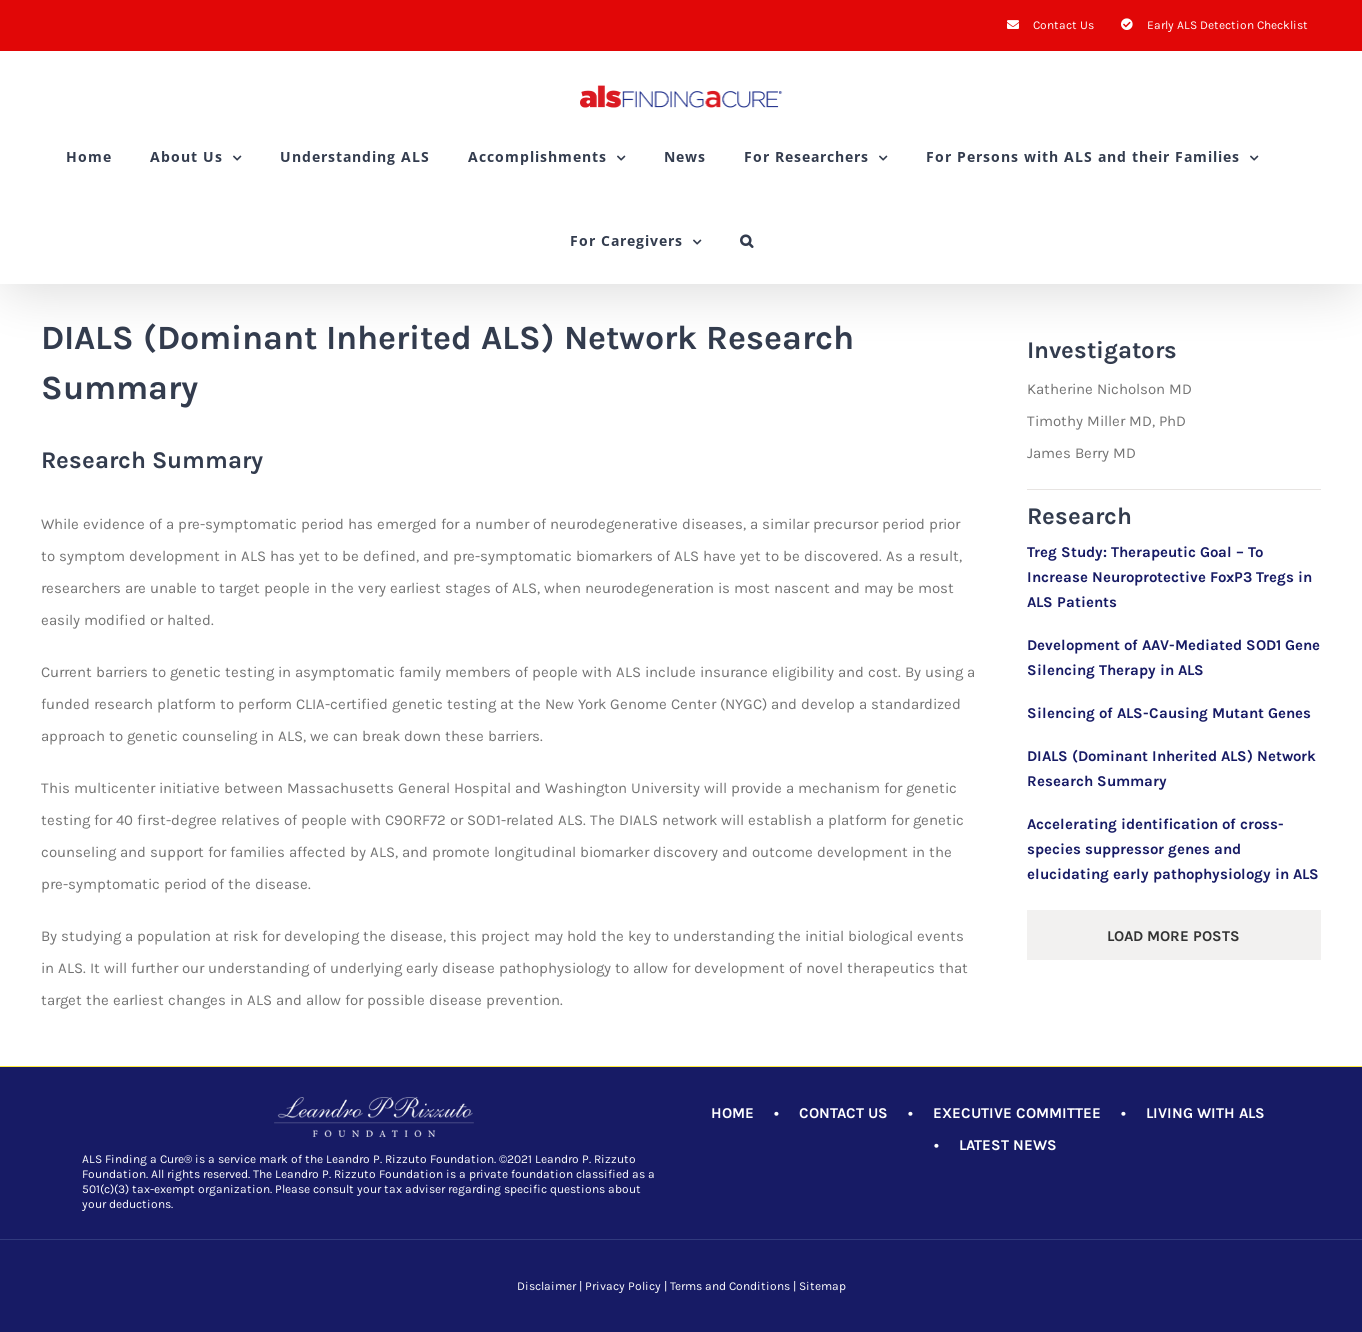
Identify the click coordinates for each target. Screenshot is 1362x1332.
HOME (732, 1113)
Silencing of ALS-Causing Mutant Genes (1169, 713)
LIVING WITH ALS (1205, 1113)
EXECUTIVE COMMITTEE (1017, 1113)
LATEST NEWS (1008, 1145)
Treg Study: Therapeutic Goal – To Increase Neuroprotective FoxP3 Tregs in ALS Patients (1169, 577)
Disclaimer (546, 1286)
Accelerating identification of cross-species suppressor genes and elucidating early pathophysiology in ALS (1173, 849)
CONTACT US (843, 1113)
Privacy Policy (623, 1286)
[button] (747, 241)
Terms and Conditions (730, 1286)
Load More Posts (1173, 936)
